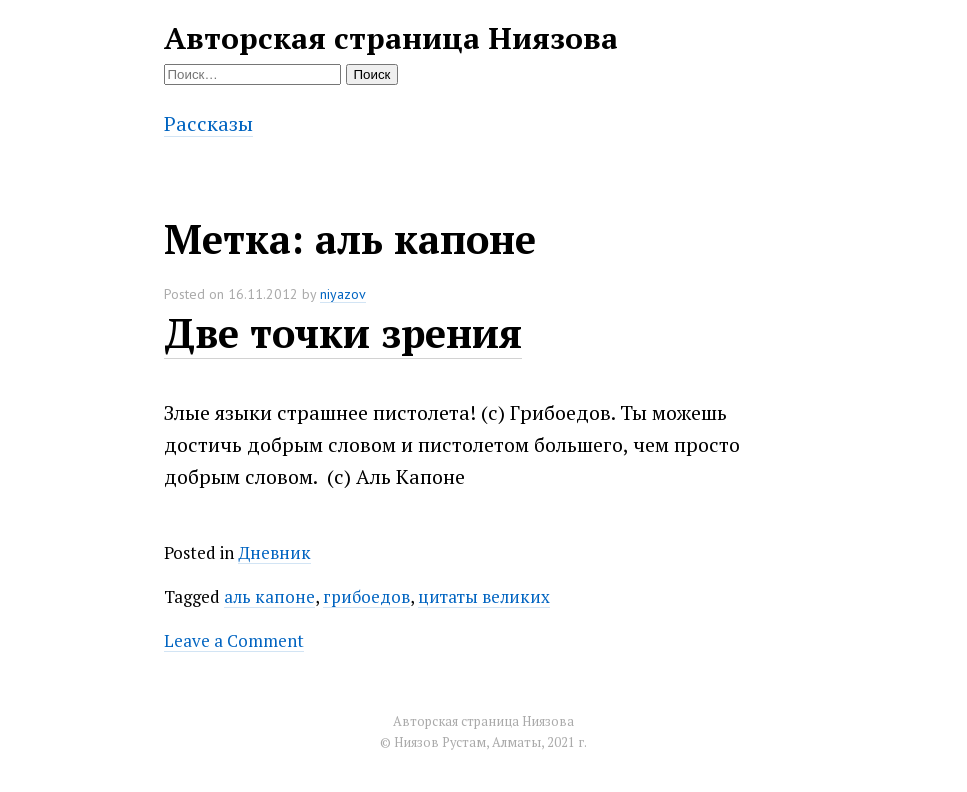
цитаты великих (484, 596)
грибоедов (366, 596)
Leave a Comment (234, 640)
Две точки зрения (343, 332)
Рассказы (208, 123)
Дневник (274, 552)
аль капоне (269, 596)
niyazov (343, 294)
